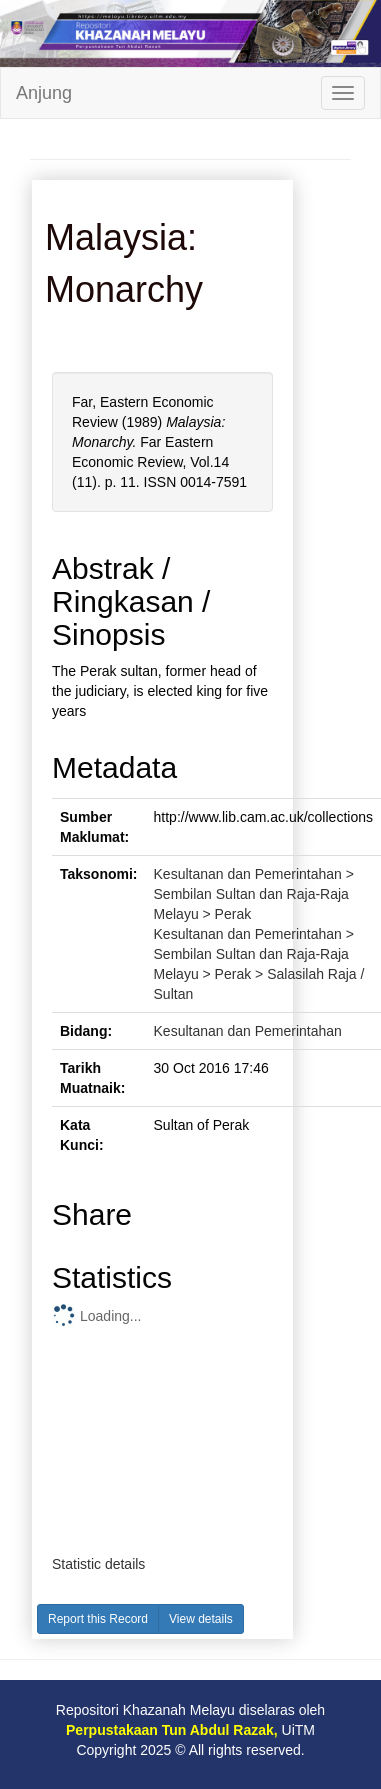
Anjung (44, 93)
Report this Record (98, 1619)
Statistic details (98, 1564)
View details (201, 1619)
